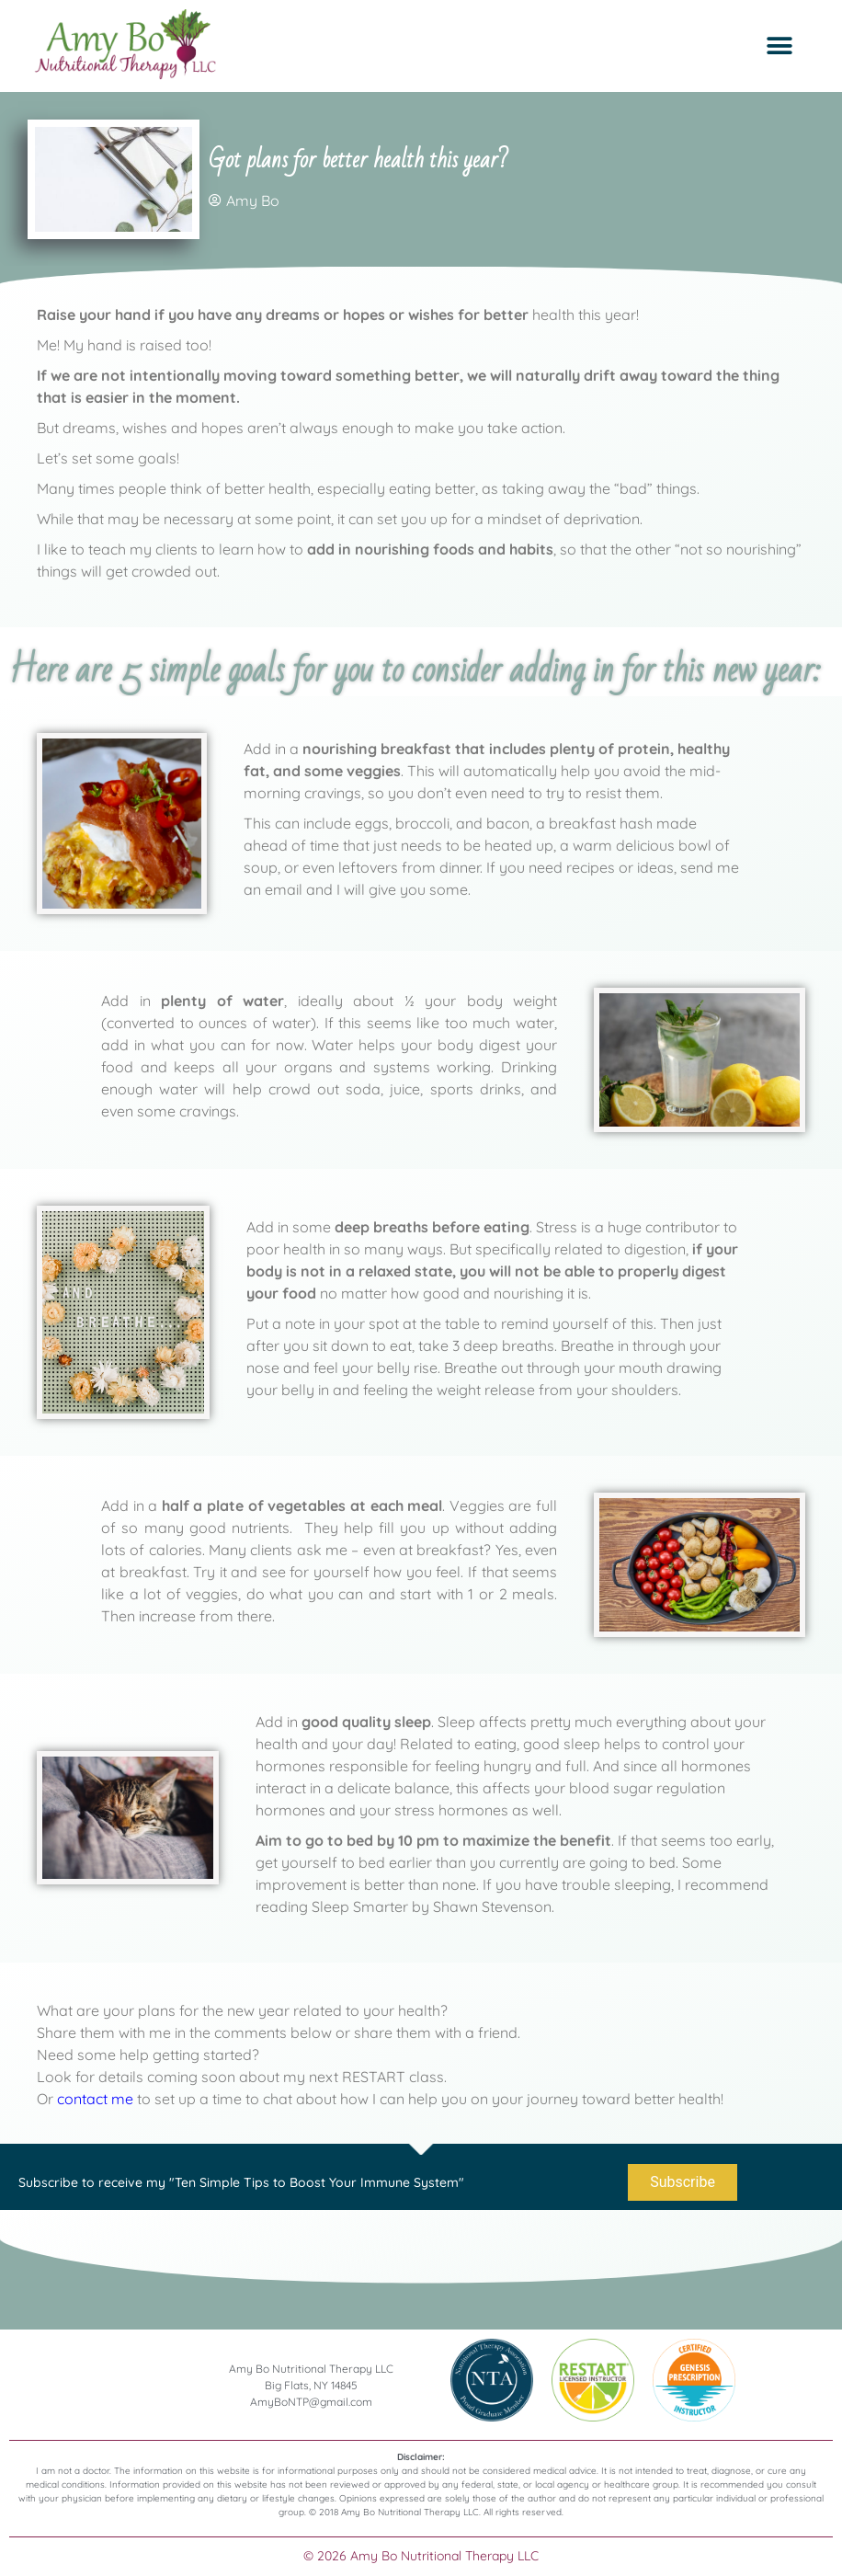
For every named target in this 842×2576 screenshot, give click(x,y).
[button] (779, 46)
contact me (95, 2099)
